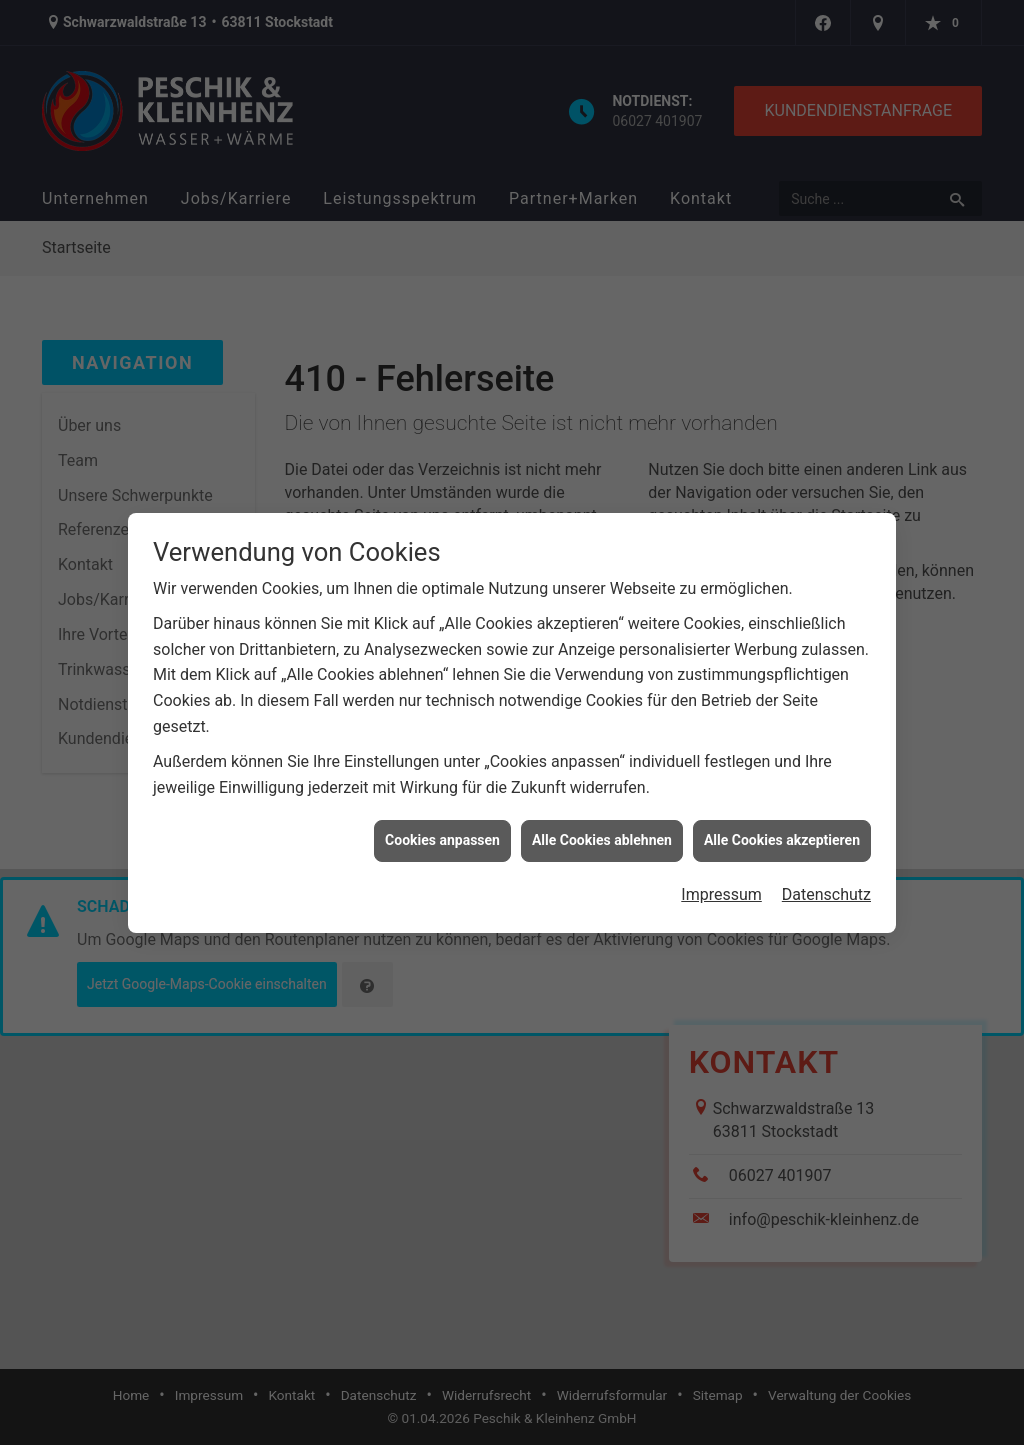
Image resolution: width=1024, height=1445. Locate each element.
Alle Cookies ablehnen (602, 831)
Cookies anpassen (442, 831)
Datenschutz (826, 884)
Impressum (721, 884)
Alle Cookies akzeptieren (782, 831)
